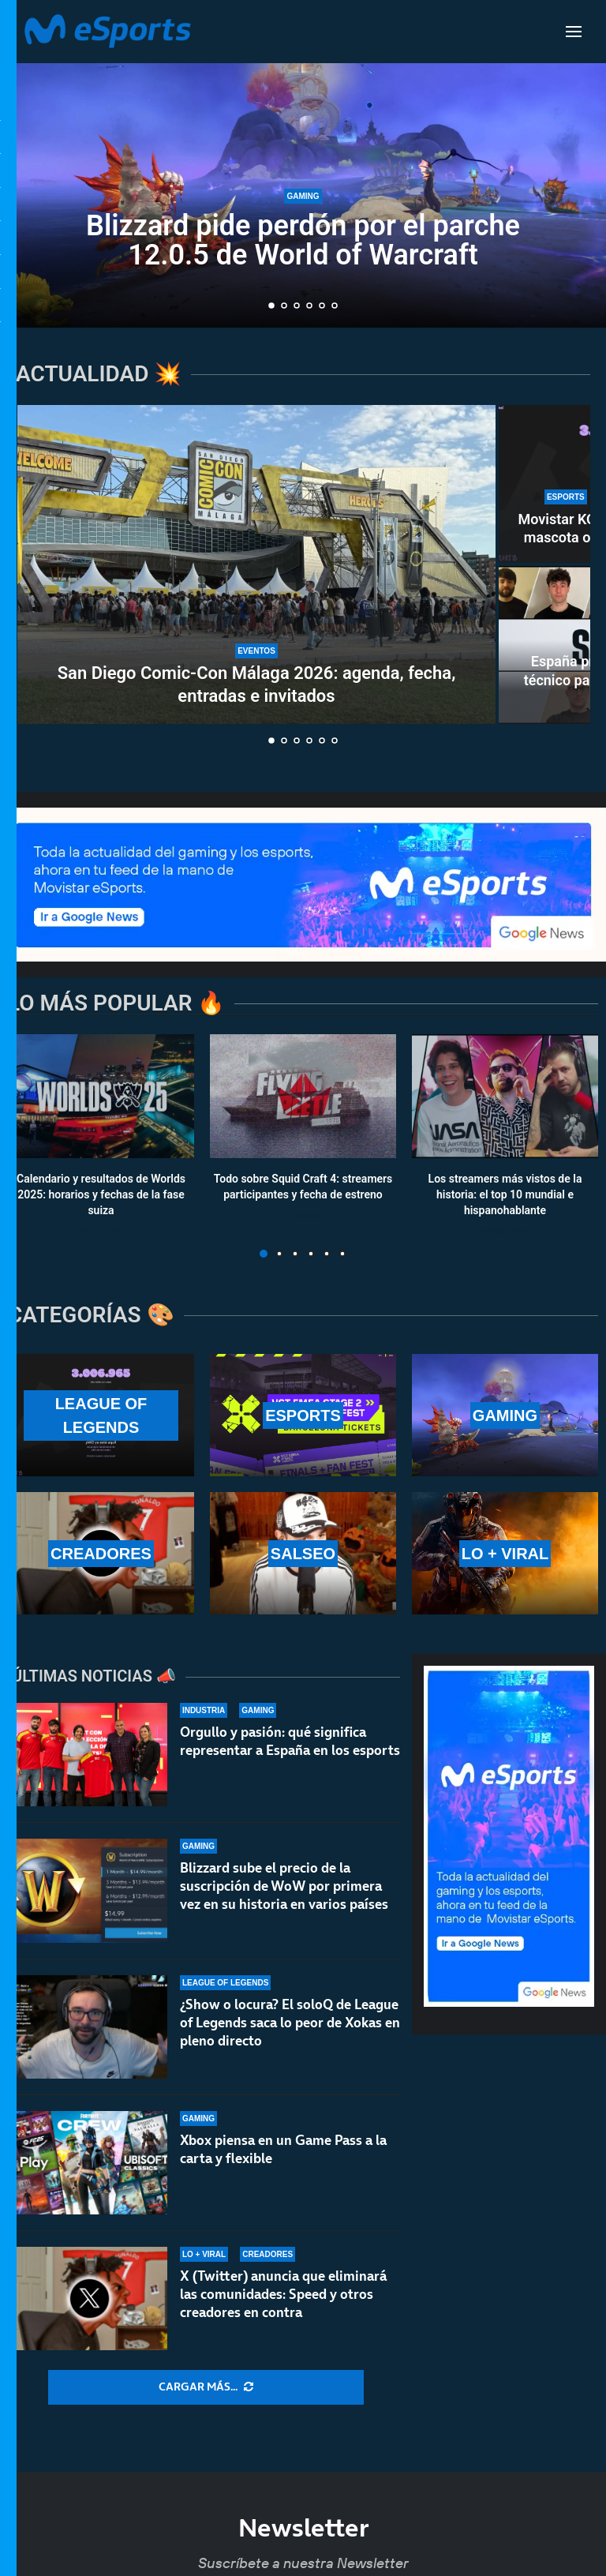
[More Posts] (206, 2387)
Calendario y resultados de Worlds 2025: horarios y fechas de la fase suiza (101, 1195)
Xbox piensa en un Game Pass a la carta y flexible (283, 2149)
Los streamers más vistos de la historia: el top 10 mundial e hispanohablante (505, 1195)
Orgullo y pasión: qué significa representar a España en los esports (290, 1741)
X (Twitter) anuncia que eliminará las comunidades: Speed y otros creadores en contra (283, 2296)
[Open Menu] (574, 31)
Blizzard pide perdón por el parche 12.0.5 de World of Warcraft (303, 240)
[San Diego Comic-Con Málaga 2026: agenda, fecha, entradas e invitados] (256, 564)
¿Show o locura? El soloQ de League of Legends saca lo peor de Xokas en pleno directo (290, 2022)
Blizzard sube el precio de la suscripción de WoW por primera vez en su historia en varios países (284, 1886)
